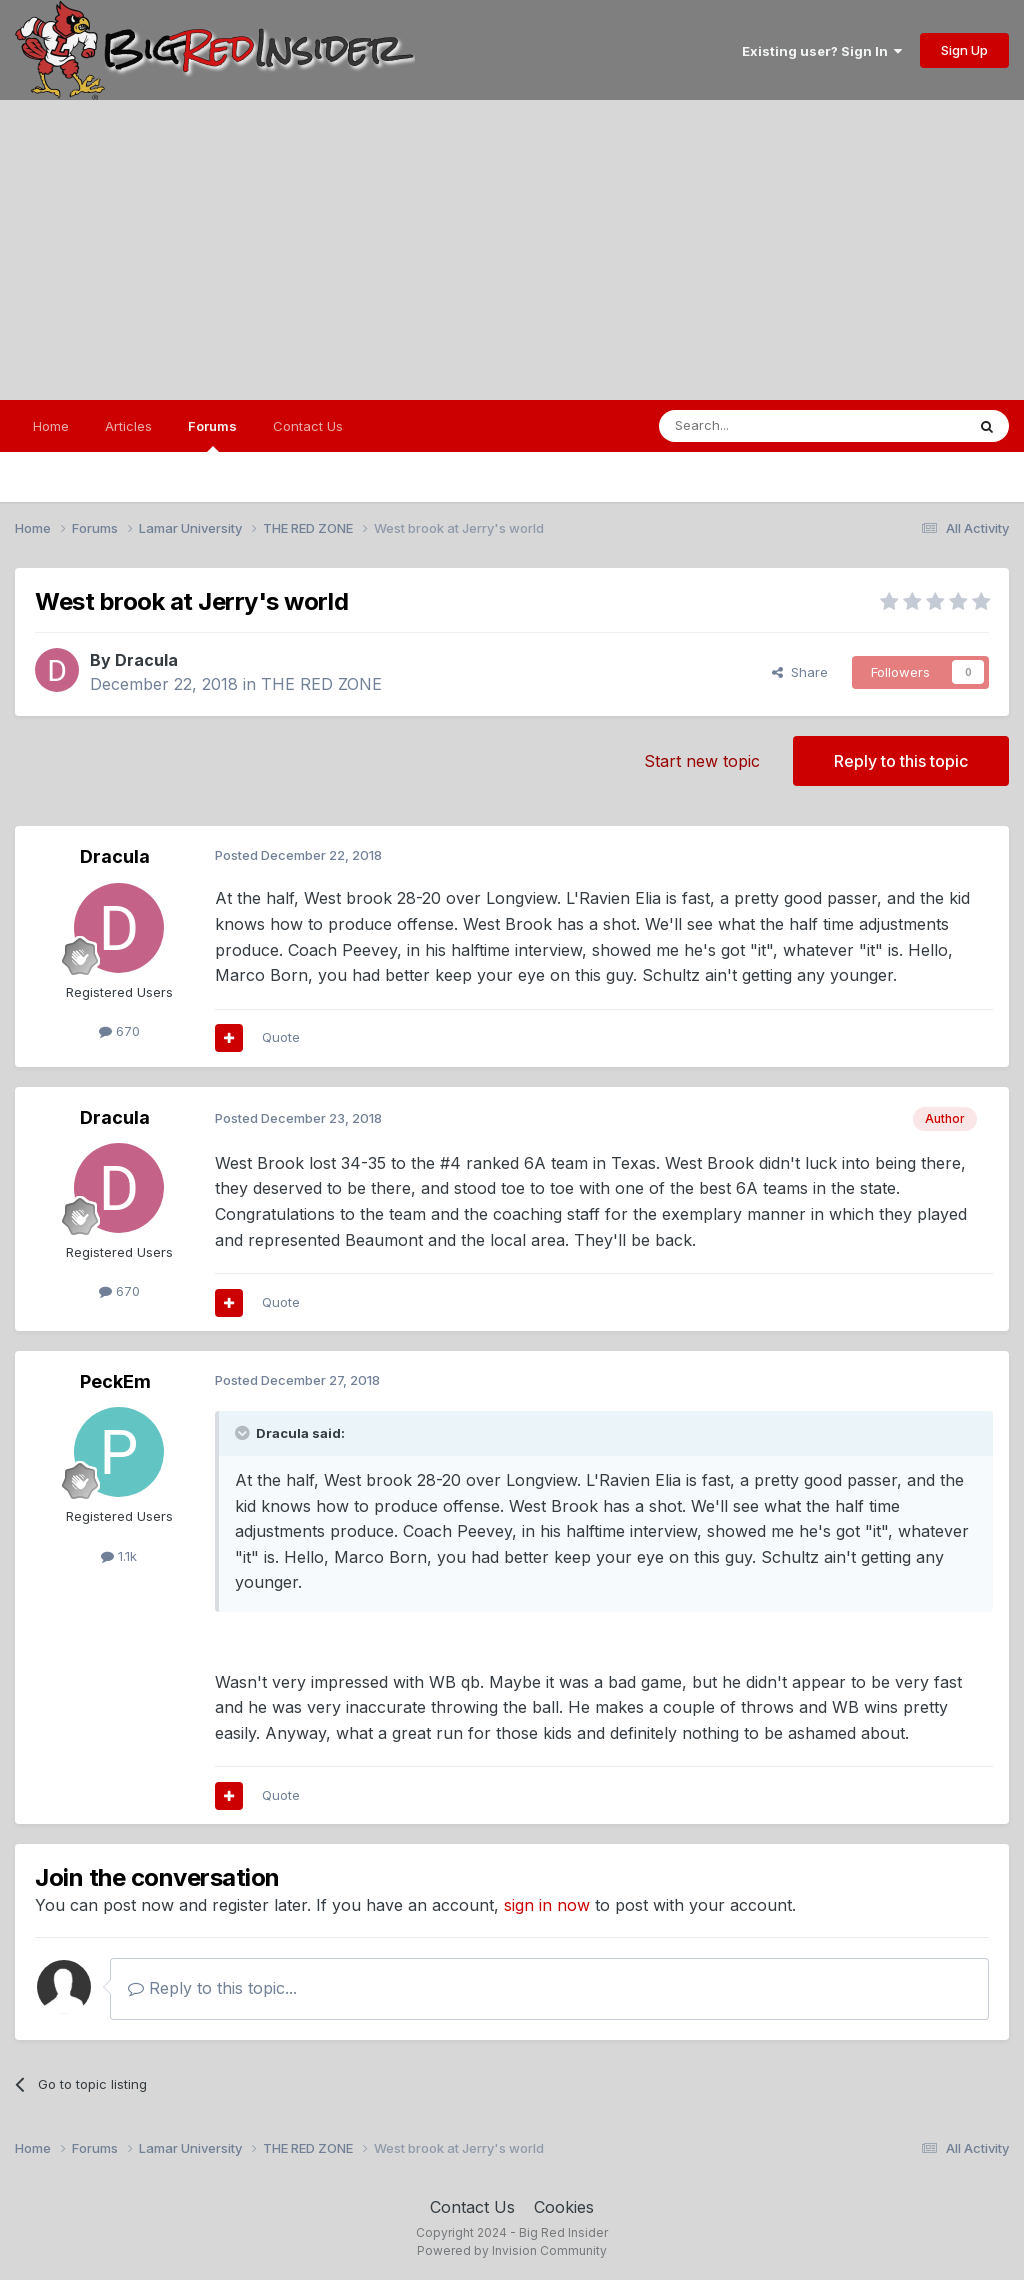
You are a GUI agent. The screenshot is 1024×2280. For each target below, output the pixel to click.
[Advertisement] (512, 250)
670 (119, 1031)
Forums (212, 435)
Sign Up (964, 50)
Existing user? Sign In (822, 51)
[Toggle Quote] (244, 1433)
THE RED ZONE (321, 684)
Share (800, 672)
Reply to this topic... (212, 1988)
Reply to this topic (901, 761)
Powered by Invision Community (512, 2250)
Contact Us (308, 426)
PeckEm (115, 1381)
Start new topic (702, 761)
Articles (128, 426)
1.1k (119, 1556)
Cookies (564, 2207)
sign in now (547, 1905)
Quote (281, 1037)
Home (51, 426)
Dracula (146, 660)
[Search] (761, 426)
